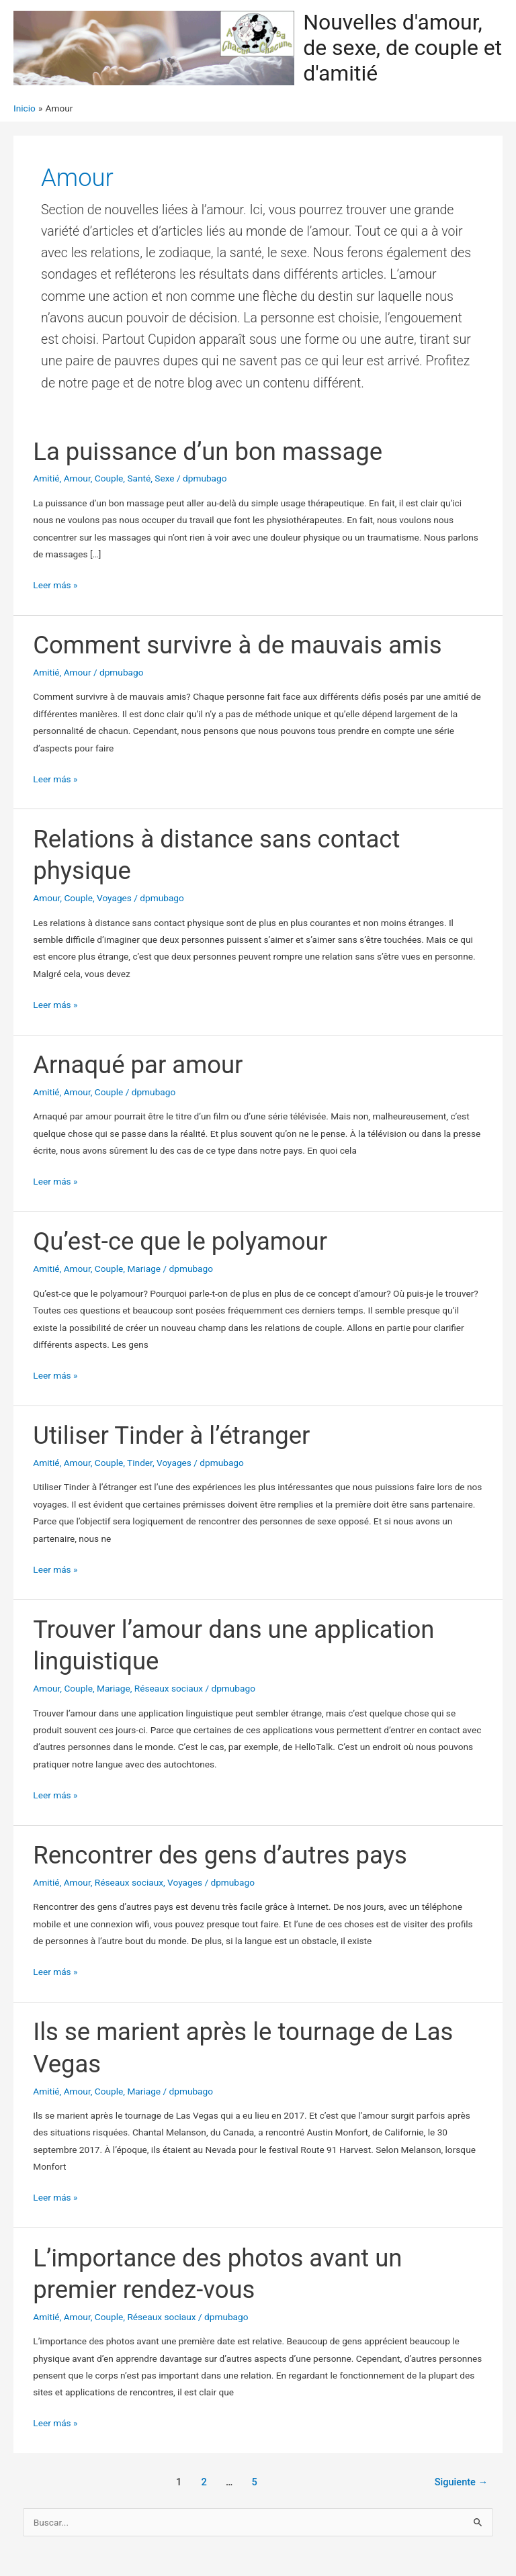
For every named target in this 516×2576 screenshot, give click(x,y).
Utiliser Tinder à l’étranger (171, 1435)
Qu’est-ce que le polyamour (180, 1241)
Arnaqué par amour (138, 1064)
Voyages (114, 897)
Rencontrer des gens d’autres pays (219, 1855)
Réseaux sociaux (168, 1688)
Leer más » (55, 585)
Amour (77, 478)
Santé (138, 478)
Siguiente (461, 2482)
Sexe (164, 478)
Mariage (144, 1268)
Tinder (140, 1462)
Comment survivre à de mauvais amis (237, 645)
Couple (109, 478)
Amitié (46, 478)
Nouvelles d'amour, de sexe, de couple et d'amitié (402, 48)
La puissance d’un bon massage (207, 451)
